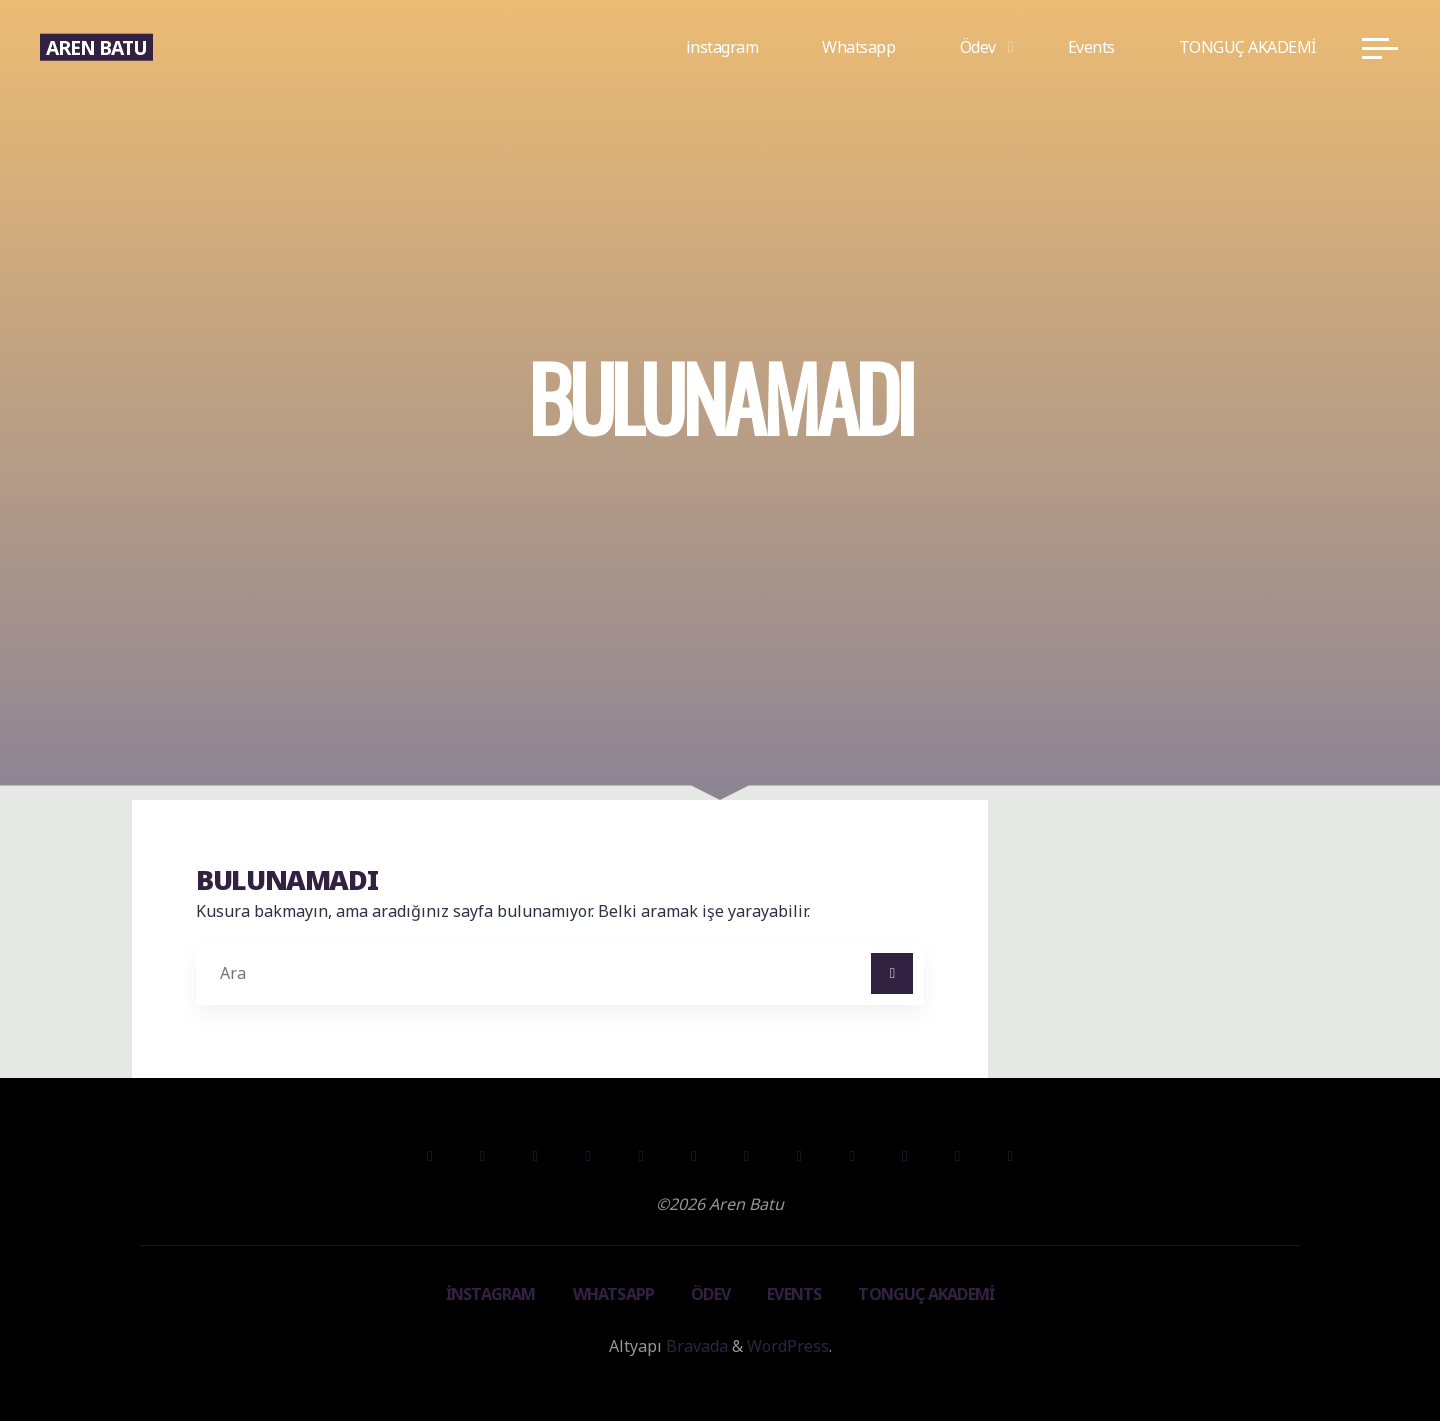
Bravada (695, 1346)
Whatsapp (614, 1294)
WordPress (788, 1346)
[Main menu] (1380, 48)
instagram (491, 1294)
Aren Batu (96, 46)
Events (794, 1294)
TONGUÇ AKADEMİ (926, 1294)
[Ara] (892, 974)
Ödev (710, 1294)
